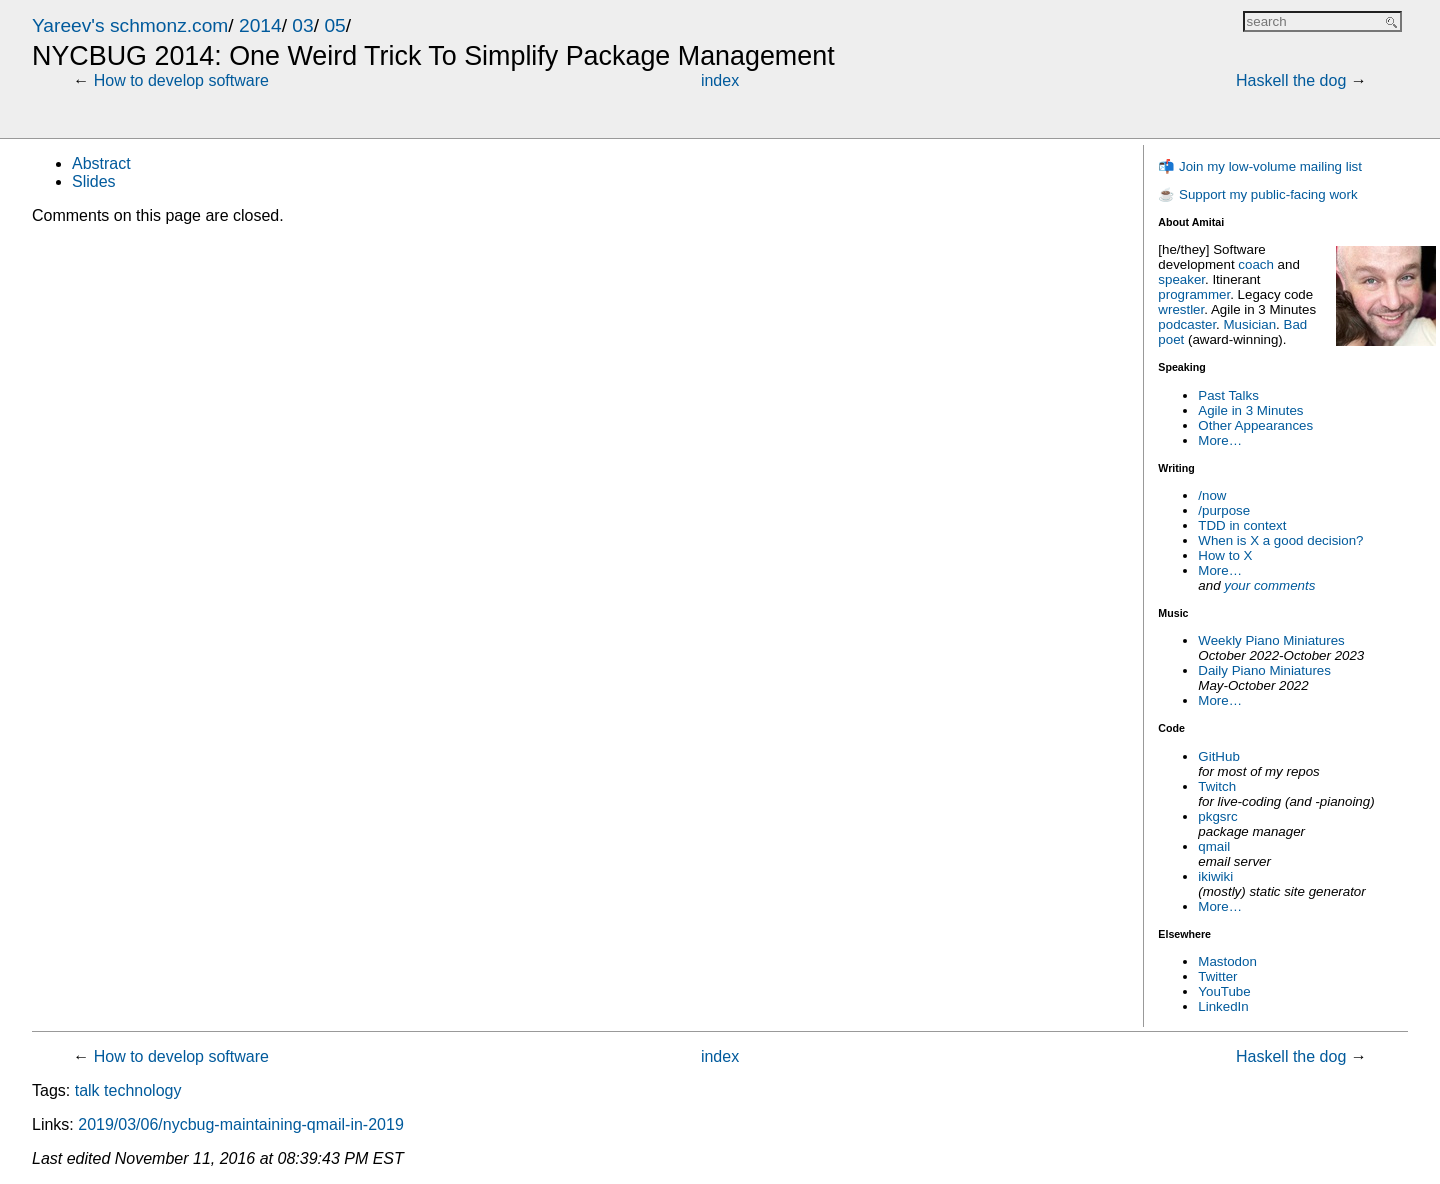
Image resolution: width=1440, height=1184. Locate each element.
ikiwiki (1215, 876)
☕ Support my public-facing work (1257, 194)
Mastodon (1227, 961)
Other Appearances (1255, 425)
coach (1256, 264)
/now (1212, 495)
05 (334, 25)
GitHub (1218, 756)
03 (302, 25)
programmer (1194, 294)
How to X (1225, 555)
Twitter (1217, 976)
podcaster (1187, 324)
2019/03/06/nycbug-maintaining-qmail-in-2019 (241, 1124)
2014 (260, 25)
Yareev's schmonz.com (130, 25)
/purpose (1224, 510)
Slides (94, 181)
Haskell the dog (1291, 80)
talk (87, 1090)
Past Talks (1228, 395)
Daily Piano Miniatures (1264, 670)
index (720, 80)
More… (1220, 440)
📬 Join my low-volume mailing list (1260, 166)
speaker (1181, 279)
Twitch (1217, 786)
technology (142, 1090)
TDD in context (1242, 525)
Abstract (101, 163)
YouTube (1224, 991)
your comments (1269, 585)
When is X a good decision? (1280, 540)
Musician (1250, 324)
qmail (1214, 846)
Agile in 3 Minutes (1250, 410)
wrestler (1181, 309)
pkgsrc (1217, 816)
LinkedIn (1223, 1006)
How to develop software (181, 80)
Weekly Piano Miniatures (1271, 640)
